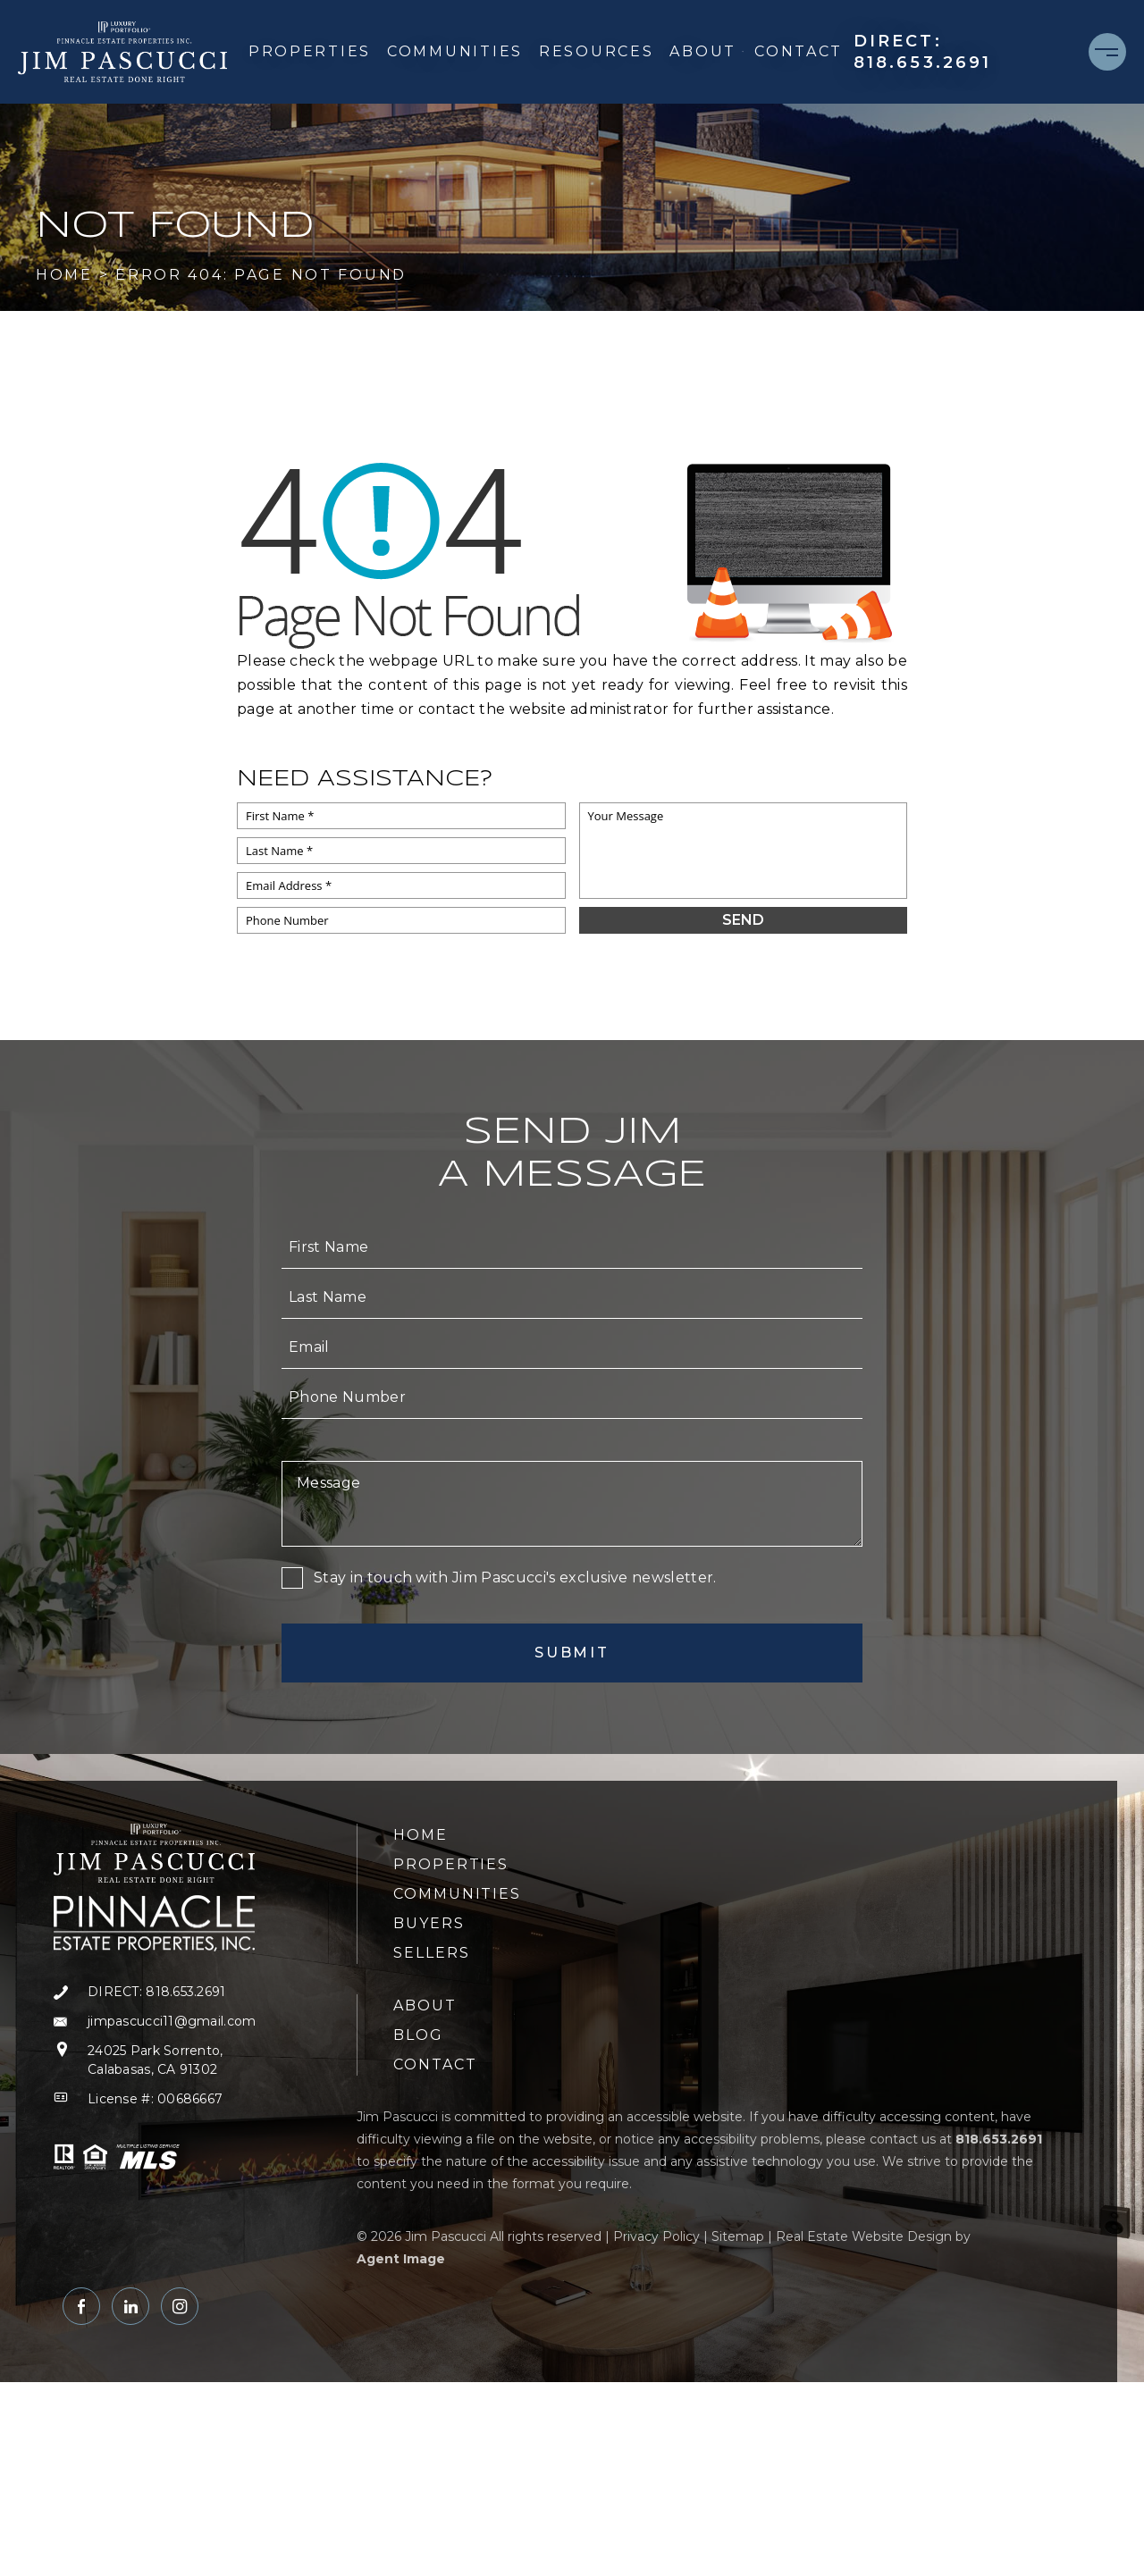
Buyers (429, 1923)
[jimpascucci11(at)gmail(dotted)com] (155, 2021)
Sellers (431, 1952)
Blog (418, 2034)
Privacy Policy (656, 2236)
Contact (798, 51)
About (706, 51)
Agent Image (401, 2259)
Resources (596, 51)
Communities (455, 51)
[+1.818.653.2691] (962, 51)
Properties (309, 51)
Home (420, 1834)
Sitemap (737, 2236)
